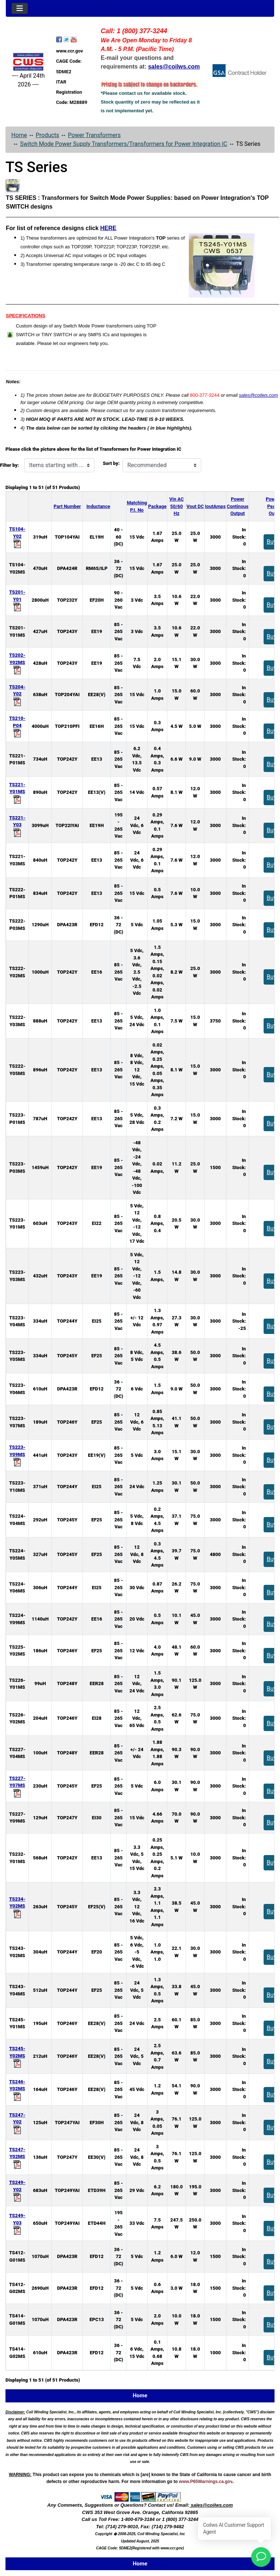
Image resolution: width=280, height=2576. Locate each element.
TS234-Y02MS (17, 1906)
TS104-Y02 (17, 536)
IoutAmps (215, 506)
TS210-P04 (17, 725)
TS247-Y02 (17, 2122)
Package (157, 506)
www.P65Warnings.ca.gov (206, 2481)
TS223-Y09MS (17, 1454)
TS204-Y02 (17, 694)
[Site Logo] (28, 61)
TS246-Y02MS (17, 2089)
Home (19, 135)
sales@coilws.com (258, 395)
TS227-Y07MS (17, 1786)
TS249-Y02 (17, 2190)
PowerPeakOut (272, 506)
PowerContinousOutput (238, 506)
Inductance (98, 506)
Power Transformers (94, 135)
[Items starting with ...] (59, 465)
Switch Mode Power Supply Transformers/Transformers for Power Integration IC (123, 143)
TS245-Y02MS (17, 2056)
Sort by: (111, 463)
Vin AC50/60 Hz (176, 506)
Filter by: (9, 465)
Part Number (67, 506)
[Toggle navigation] (20, 8)
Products (47, 135)
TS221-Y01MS (17, 792)
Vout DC (195, 506)
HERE (108, 228)
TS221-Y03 (17, 825)
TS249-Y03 (17, 2223)
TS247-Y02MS (17, 2157)
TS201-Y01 (17, 599)
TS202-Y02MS (17, 662)
